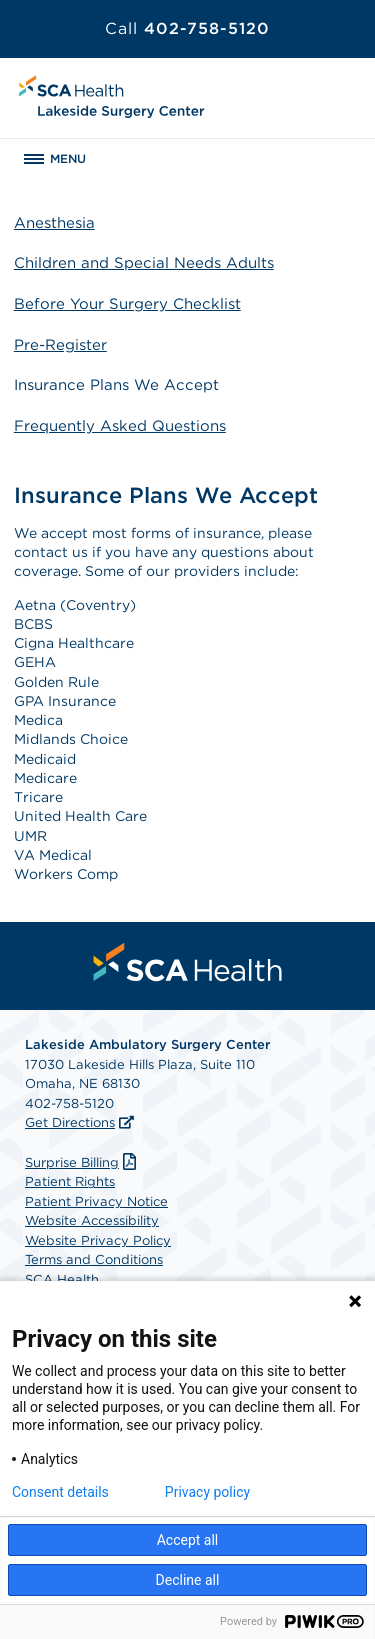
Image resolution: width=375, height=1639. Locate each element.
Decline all (188, 1580)
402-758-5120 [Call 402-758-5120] (187, 28)
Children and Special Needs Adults (144, 263)
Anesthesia (54, 223)
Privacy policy (207, 1492)
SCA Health (62, 1279)
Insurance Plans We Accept (116, 385)
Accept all (188, 1540)
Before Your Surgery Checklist (127, 304)
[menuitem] (188, 962)
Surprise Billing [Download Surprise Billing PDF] (83, 1162)
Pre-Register (60, 345)
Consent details (60, 1492)
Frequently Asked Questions (120, 426)
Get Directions (70, 1122)
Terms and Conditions (94, 1259)
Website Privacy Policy (98, 1240)
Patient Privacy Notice (96, 1201)
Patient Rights (70, 1181)
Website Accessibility (92, 1220)
